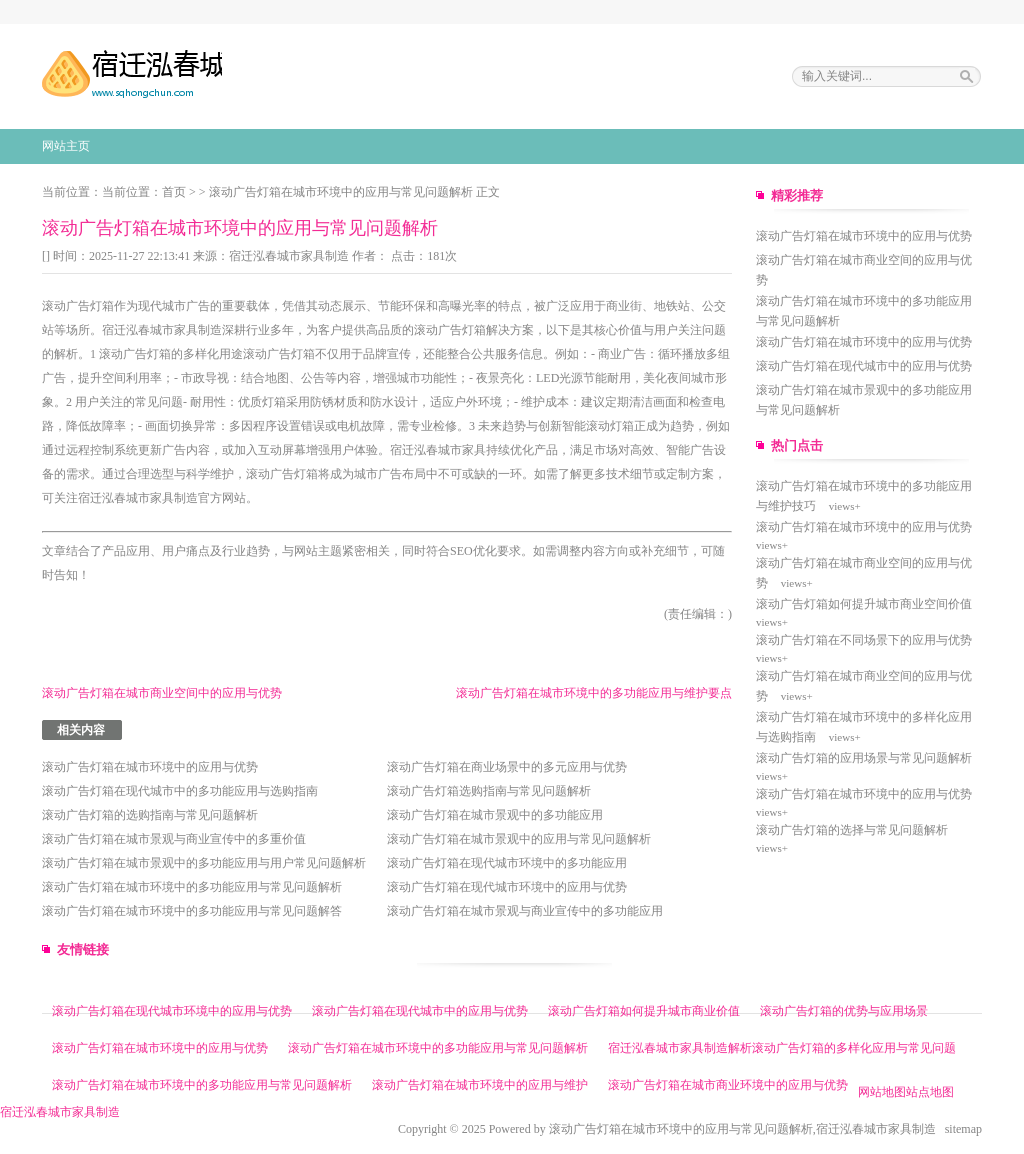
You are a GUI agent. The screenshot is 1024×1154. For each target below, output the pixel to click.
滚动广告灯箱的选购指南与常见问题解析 (150, 815)
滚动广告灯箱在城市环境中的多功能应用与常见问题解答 (192, 911)
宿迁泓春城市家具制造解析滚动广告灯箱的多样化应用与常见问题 (782, 1048)
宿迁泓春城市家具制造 (289, 256)
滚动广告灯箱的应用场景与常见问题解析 (864, 758)
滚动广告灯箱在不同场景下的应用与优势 (864, 640)
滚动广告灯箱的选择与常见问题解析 (852, 830)
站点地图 (930, 1092)
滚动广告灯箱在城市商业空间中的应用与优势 (162, 693)
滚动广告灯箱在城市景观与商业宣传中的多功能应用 (525, 911)
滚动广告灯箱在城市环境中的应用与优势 (150, 767)
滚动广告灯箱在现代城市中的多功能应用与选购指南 (180, 791)
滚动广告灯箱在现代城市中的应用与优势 (864, 366)
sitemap (963, 1129)
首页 (174, 192)
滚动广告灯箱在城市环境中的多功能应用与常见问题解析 (192, 887)
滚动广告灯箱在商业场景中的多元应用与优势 (507, 767)
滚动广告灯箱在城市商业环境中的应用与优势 (728, 1085)
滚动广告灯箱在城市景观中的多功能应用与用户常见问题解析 (204, 863)
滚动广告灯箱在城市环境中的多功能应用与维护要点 (594, 693)
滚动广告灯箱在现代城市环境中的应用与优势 (507, 887)
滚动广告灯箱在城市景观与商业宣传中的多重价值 (174, 839)
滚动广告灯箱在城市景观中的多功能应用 (495, 815)
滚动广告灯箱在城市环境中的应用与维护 (480, 1085)
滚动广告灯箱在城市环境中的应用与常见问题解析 (341, 192)
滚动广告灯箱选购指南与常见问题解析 (489, 791)
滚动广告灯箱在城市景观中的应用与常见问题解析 (519, 839)
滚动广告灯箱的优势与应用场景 (844, 1011)
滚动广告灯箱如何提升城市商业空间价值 (864, 604)
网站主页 (66, 146)
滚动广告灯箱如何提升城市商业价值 (644, 1011)
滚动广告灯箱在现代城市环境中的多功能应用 (507, 863)
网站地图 (882, 1092)
